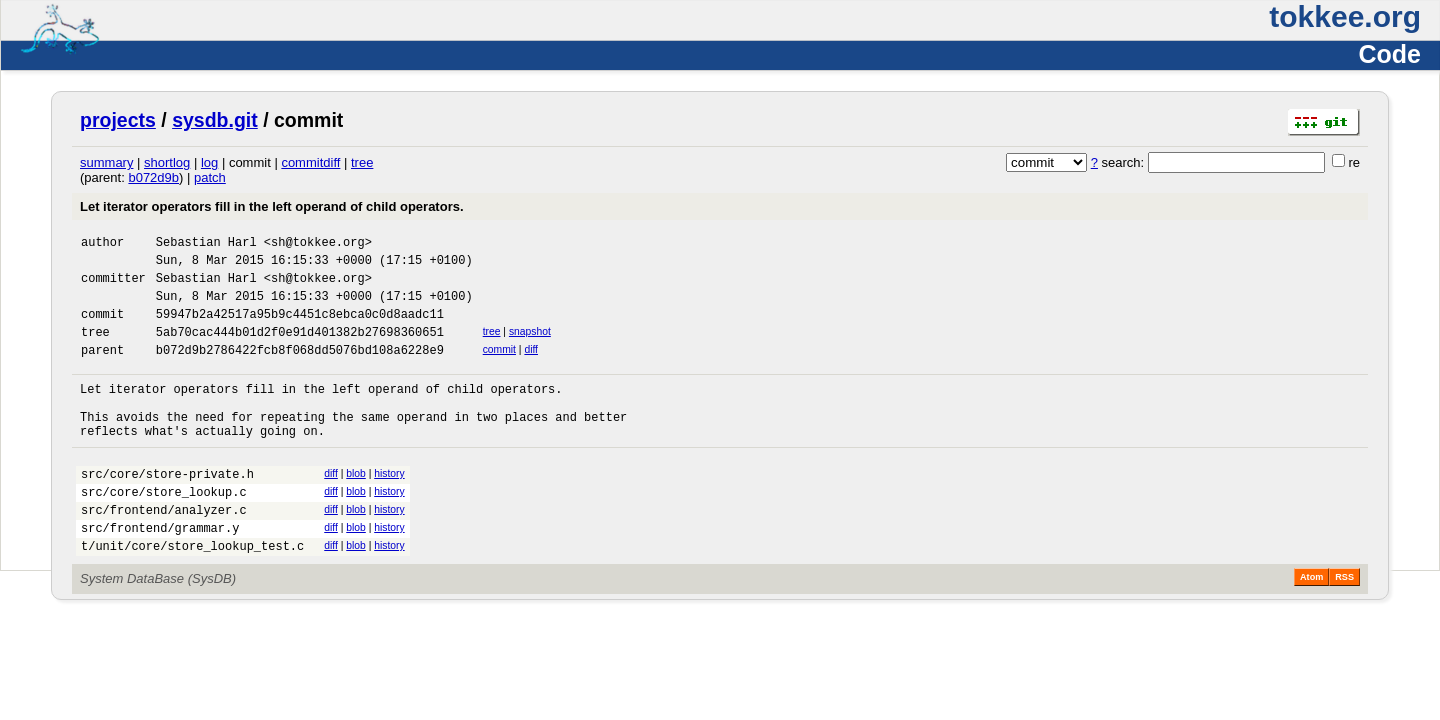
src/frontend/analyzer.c (164, 551)
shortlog (167, 162)
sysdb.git (215, 120)
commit (499, 367)
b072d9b (153, 177)
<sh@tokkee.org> (318, 244)
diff (531, 367)
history (389, 506)
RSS (1344, 625)
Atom (1311, 625)
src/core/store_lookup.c (164, 530)
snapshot (530, 346)
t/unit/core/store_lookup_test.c (192, 593)
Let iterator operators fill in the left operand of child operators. (272, 206)
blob (356, 506)
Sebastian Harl (206, 244)
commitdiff (310, 162)
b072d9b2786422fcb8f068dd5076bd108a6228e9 (300, 370)
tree (362, 162)
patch (210, 177)
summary (106, 162)
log (209, 162)
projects (118, 120)
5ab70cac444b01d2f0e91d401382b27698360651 (300, 349)
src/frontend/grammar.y (160, 572)
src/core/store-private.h (167, 509)
